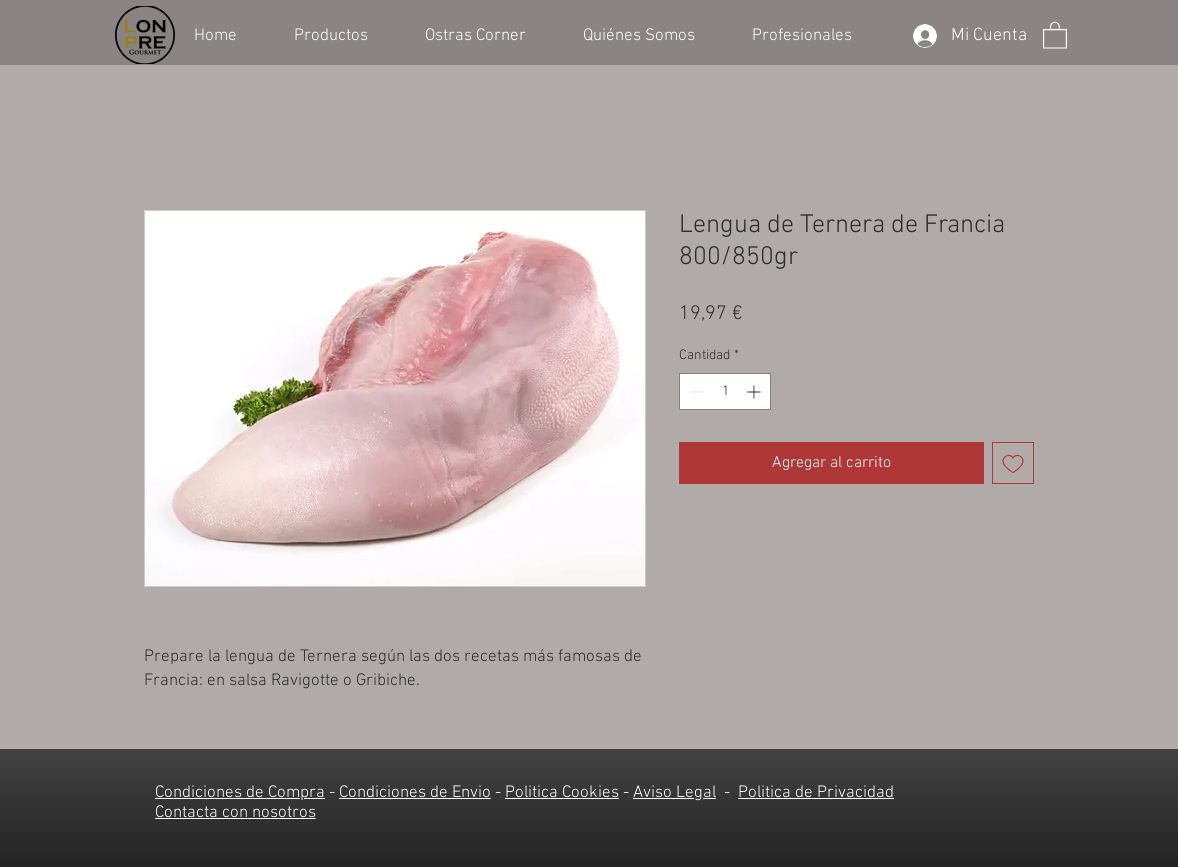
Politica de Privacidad (816, 793)
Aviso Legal (674, 793)
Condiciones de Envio (415, 793)
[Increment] (755, 391)
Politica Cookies (562, 793)
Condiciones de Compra (240, 793)
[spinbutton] (725, 391)
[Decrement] (694, 391)
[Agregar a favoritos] (1013, 463)
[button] (344, 34)
